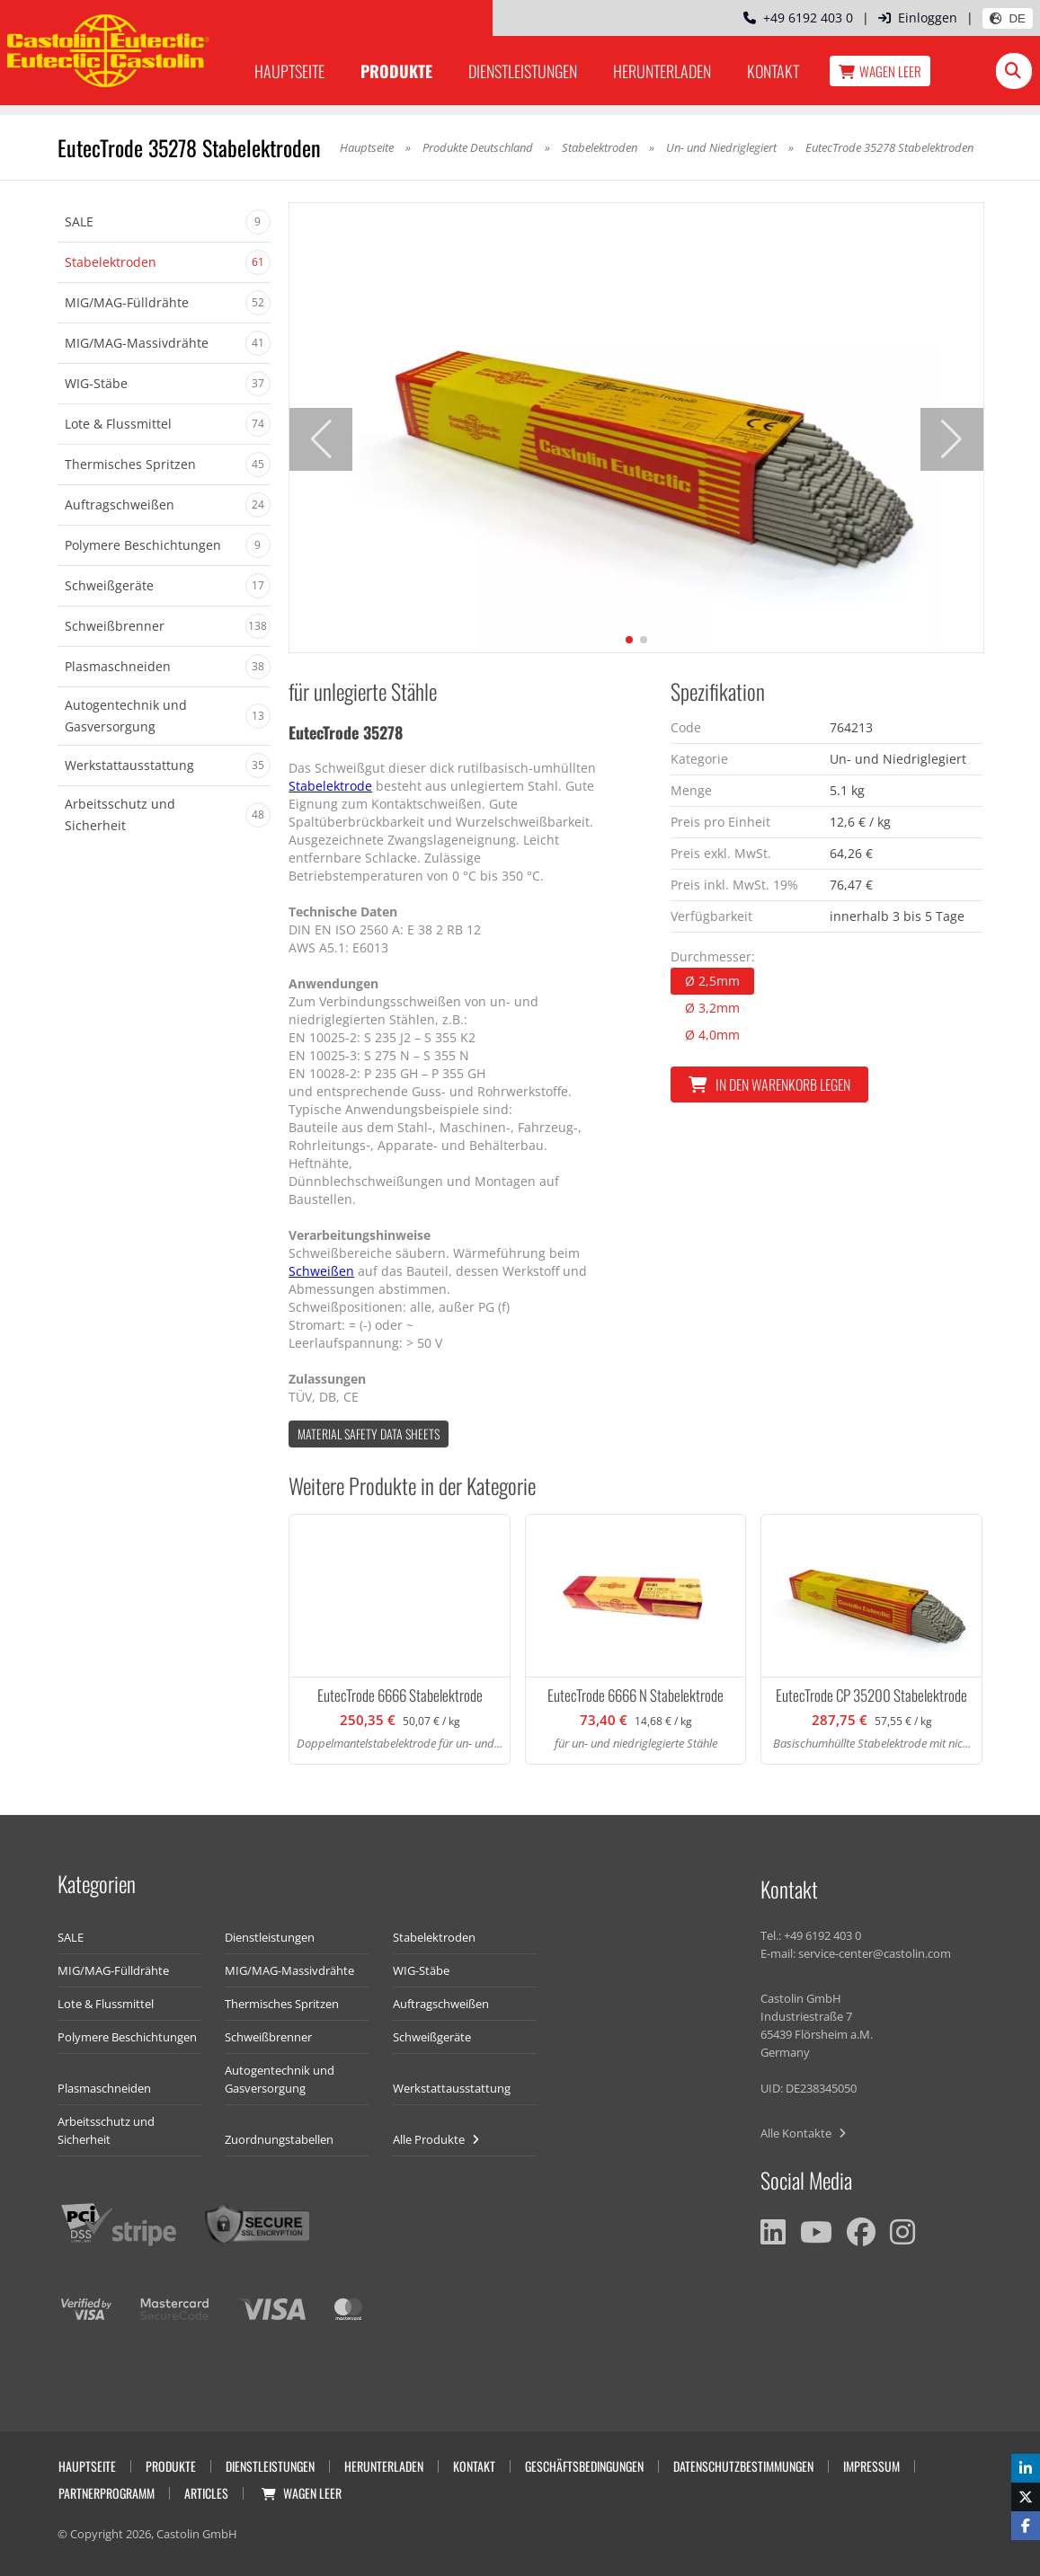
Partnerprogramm (106, 2492)
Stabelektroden (599, 147)
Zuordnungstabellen (279, 2139)
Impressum (871, 2465)
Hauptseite (289, 71)
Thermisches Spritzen (282, 2004)
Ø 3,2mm (712, 1007)
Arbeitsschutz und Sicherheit (106, 2130)
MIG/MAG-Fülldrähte (113, 1970)
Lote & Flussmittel (106, 2004)
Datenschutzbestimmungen (743, 2465)
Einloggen (917, 17)
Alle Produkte (436, 2139)
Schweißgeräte (432, 2037)
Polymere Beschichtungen (127, 2037)
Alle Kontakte (803, 2133)
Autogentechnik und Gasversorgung (279, 2079)
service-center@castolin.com (874, 1953)
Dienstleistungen (522, 71)
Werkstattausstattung (452, 2088)
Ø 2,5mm (712, 980)
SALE (71, 1937)
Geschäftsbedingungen (584, 2465)
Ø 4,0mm (712, 1034)
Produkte (396, 71)
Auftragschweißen (441, 2004)
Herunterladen (662, 71)
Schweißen (321, 1270)
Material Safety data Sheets (369, 1433)
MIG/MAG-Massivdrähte (289, 1970)
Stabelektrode (330, 785)
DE (1008, 18)
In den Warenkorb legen (769, 1084)
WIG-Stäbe (421, 1970)
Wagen (880, 71)
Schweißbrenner (268, 2037)
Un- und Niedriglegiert (721, 147)
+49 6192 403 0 (798, 17)
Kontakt (773, 71)
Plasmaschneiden (104, 2088)
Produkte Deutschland (477, 147)
